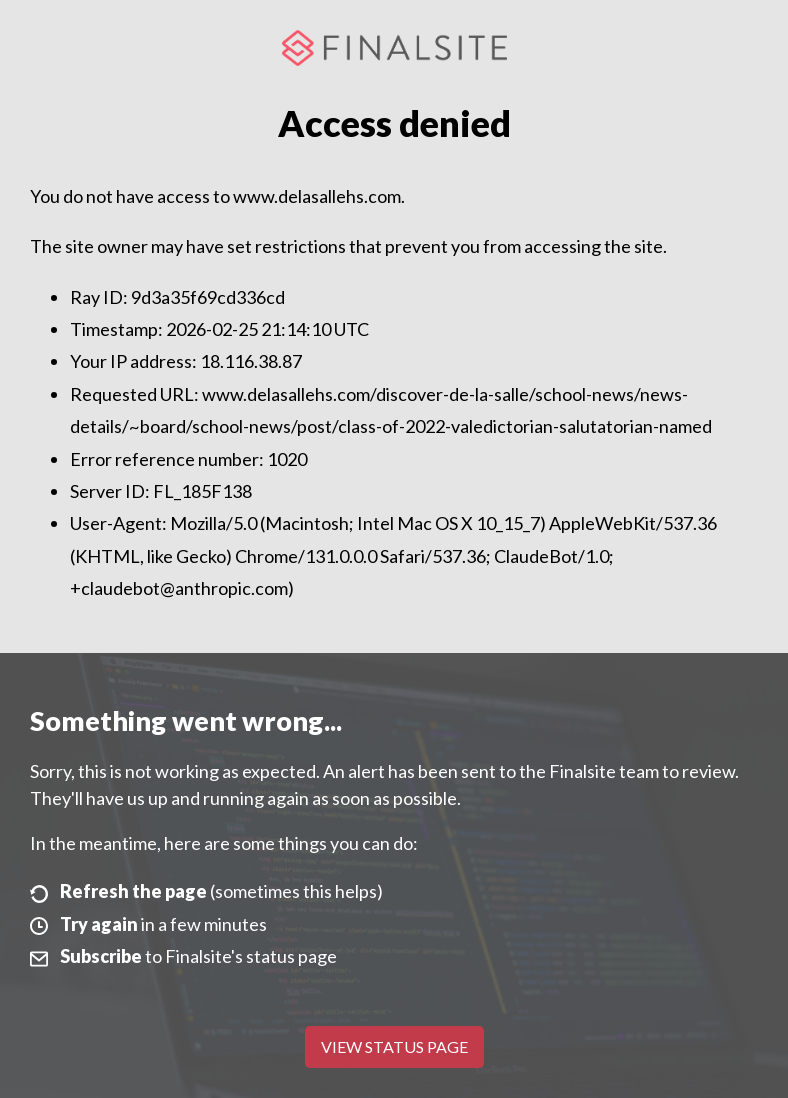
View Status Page (394, 1046)
